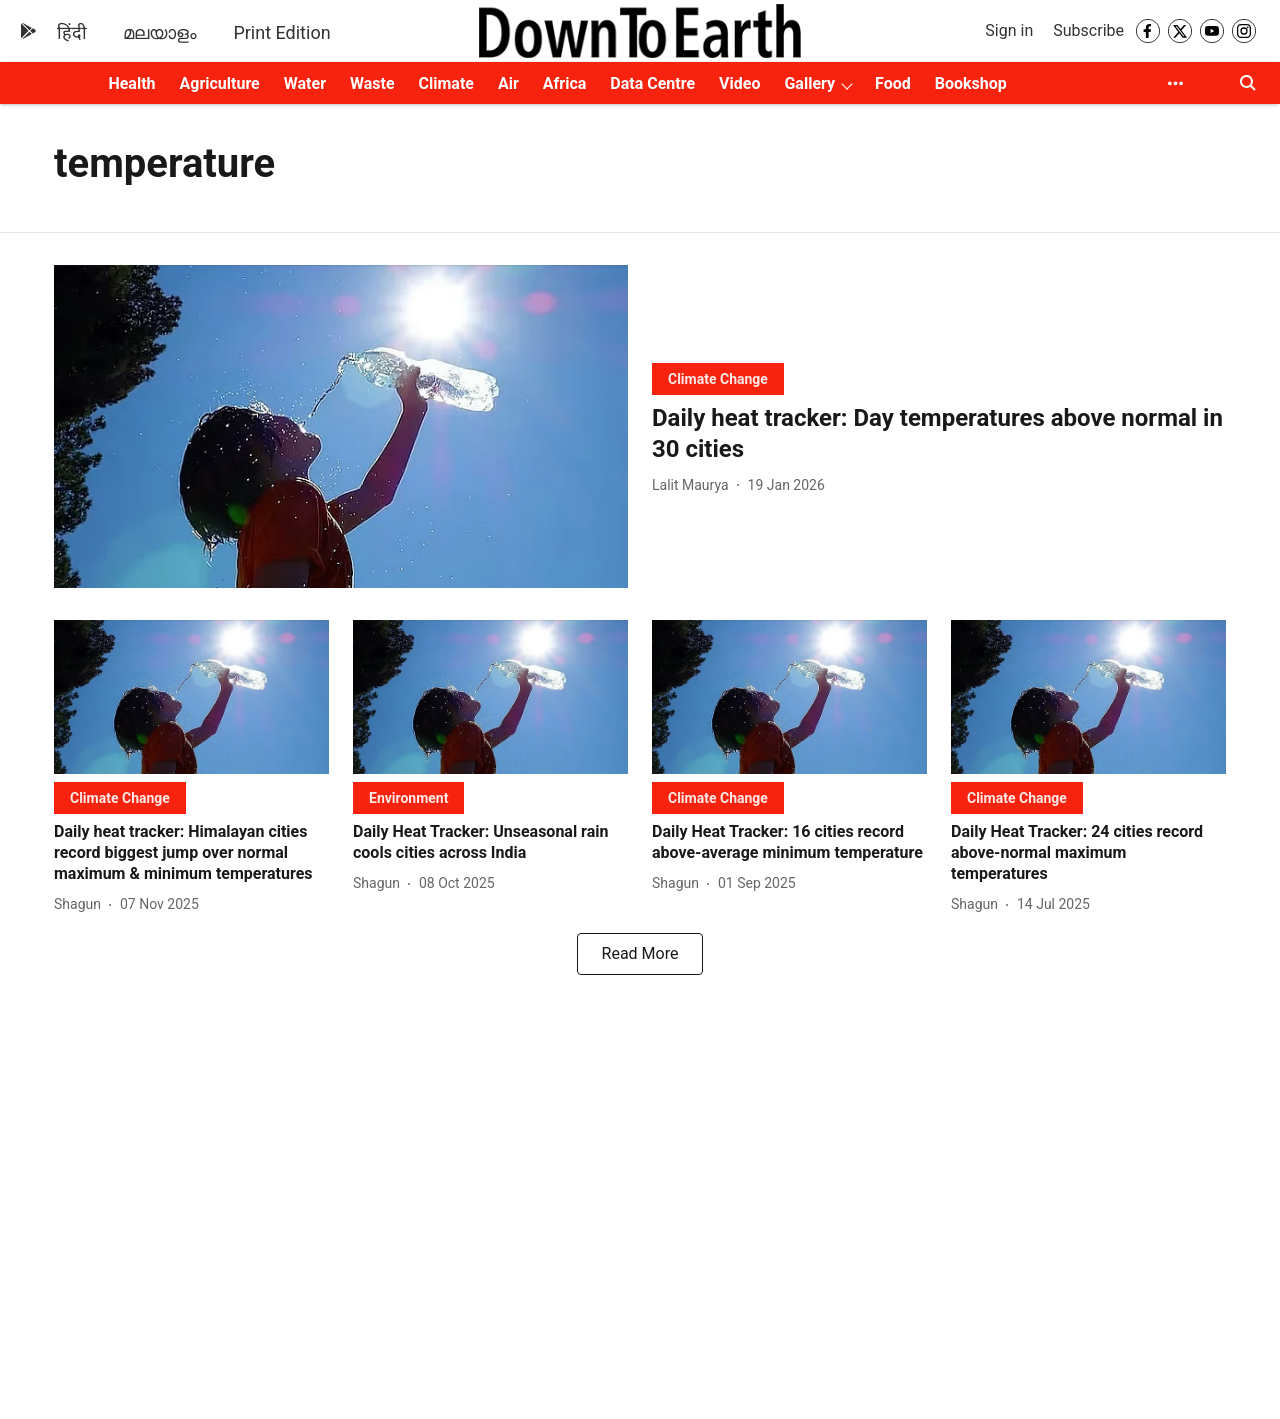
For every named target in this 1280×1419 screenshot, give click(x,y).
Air (508, 83)
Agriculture (220, 83)
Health (131, 83)
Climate (446, 83)
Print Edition (281, 32)
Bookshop (971, 83)
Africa (564, 83)
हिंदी (72, 32)
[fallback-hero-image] (341, 426)
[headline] (939, 434)
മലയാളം (160, 32)
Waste (372, 83)
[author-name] (694, 485)
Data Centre (652, 83)
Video (739, 83)
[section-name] (718, 378)
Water (305, 83)
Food (893, 83)
